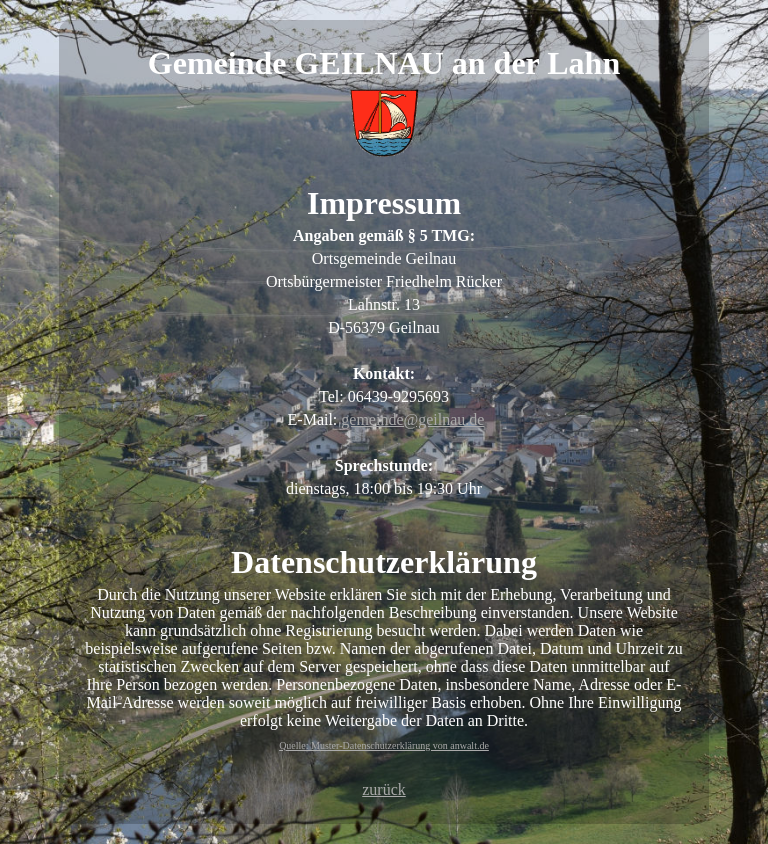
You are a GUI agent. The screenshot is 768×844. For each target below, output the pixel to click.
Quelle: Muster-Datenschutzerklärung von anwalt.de (384, 745)
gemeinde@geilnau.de (412, 419)
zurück (384, 789)
